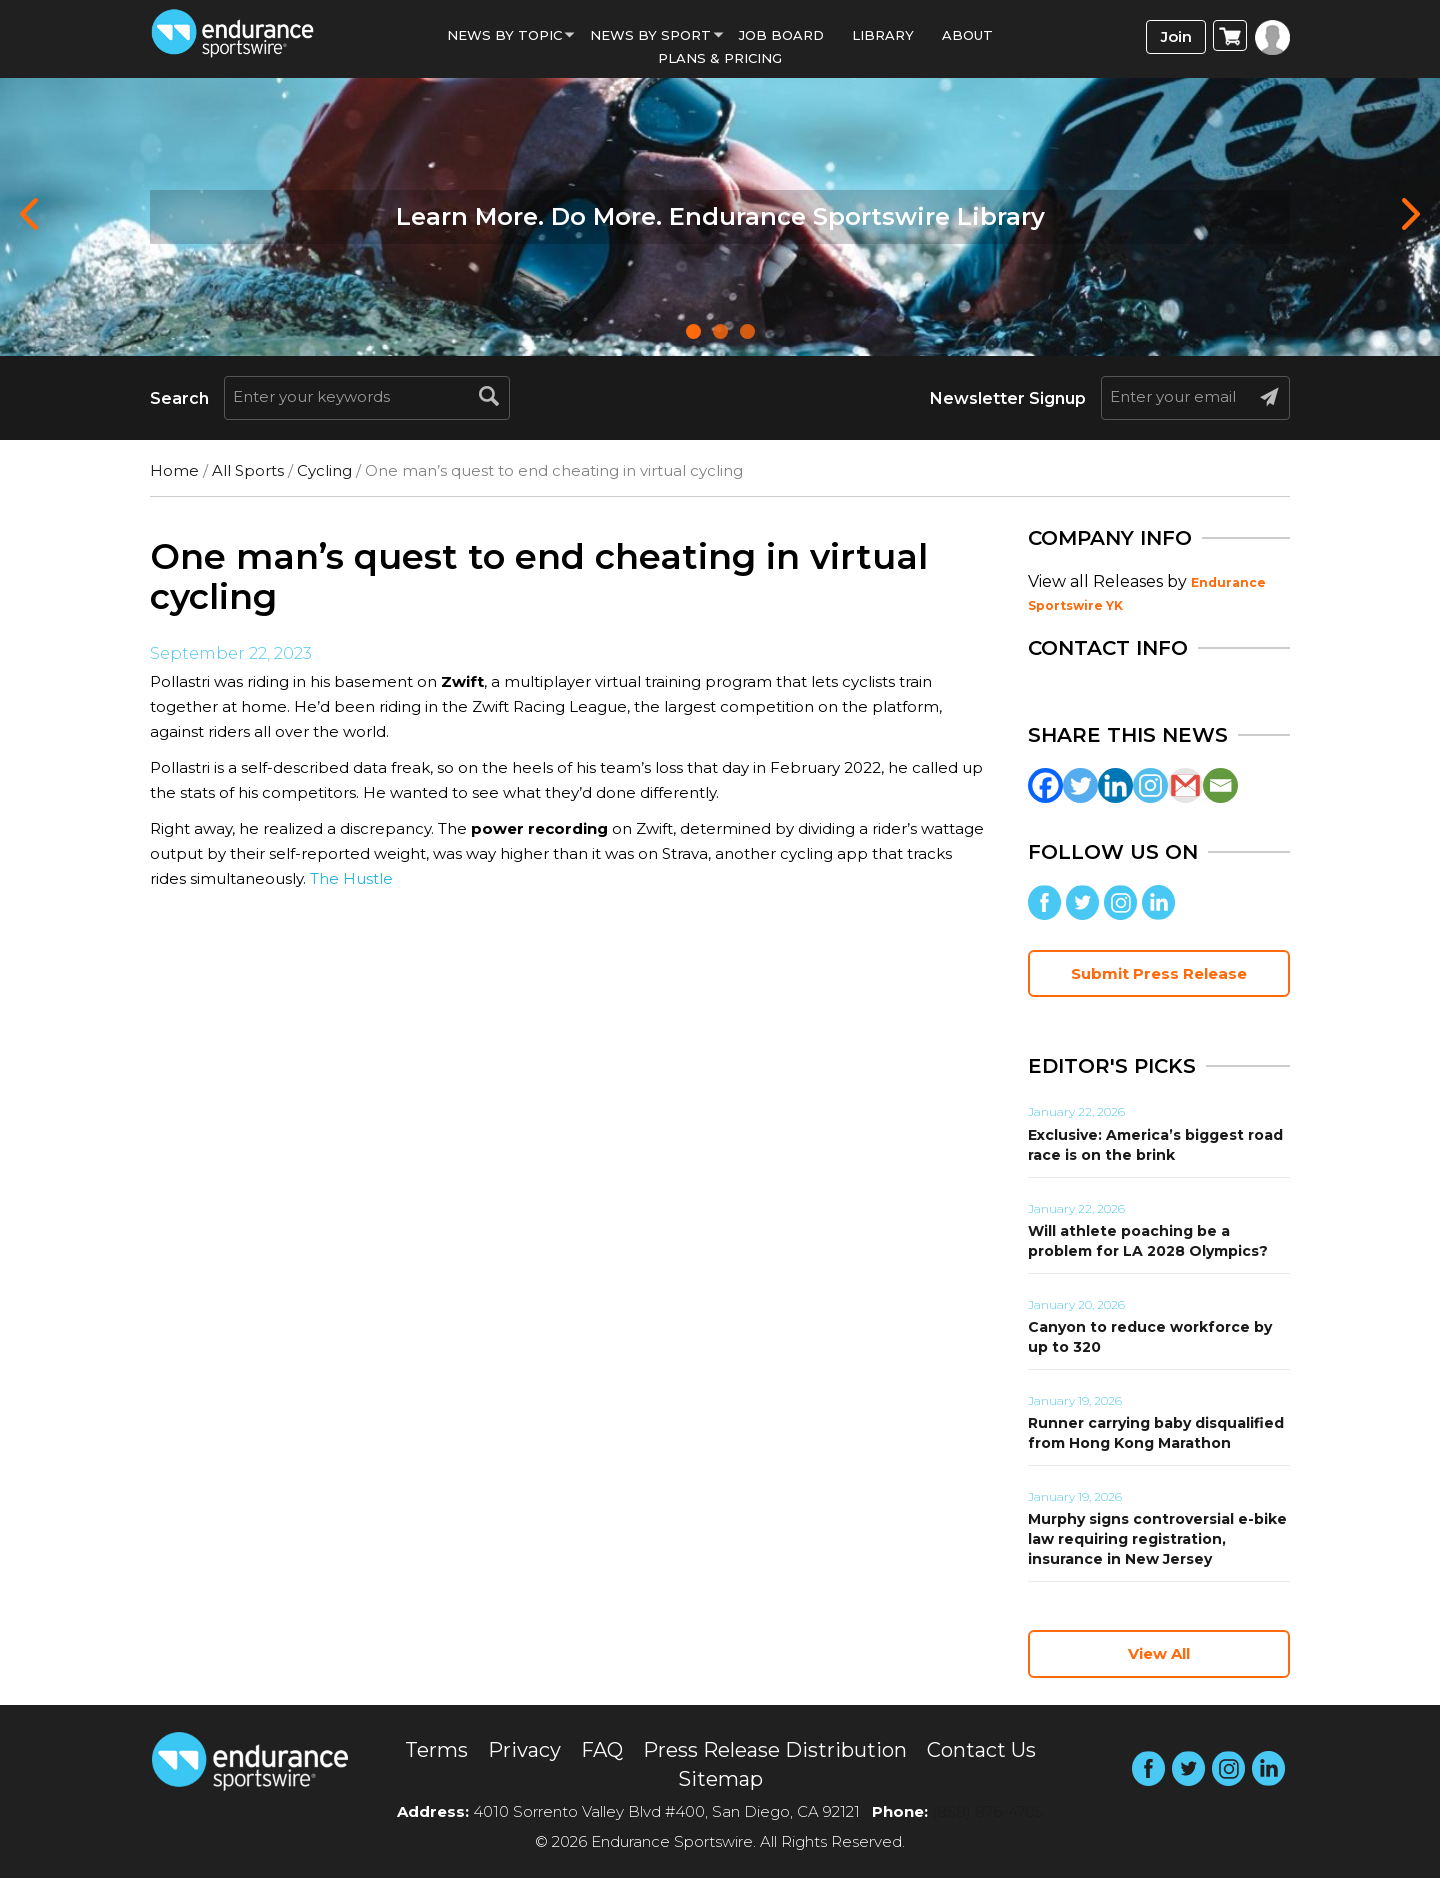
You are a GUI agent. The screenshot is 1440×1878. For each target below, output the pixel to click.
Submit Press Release (1159, 973)
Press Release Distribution (775, 1750)
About (967, 35)
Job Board (781, 35)
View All (1159, 1653)
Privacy (524, 1750)
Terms (436, 1750)
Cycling (324, 470)
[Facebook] (1045, 785)
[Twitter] (1080, 785)
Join (1176, 36)
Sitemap (720, 1779)
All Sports (248, 470)
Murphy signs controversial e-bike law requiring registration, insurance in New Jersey (1157, 1539)
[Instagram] (1150, 785)
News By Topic (504, 35)
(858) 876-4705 (988, 1811)
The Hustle (351, 878)
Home (174, 470)
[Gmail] (1185, 785)
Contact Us (981, 1750)
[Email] (1220, 785)
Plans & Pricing (720, 58)
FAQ (602, 1750)
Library (883, 35)
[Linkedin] (1115, 785)
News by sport (650, 35)
